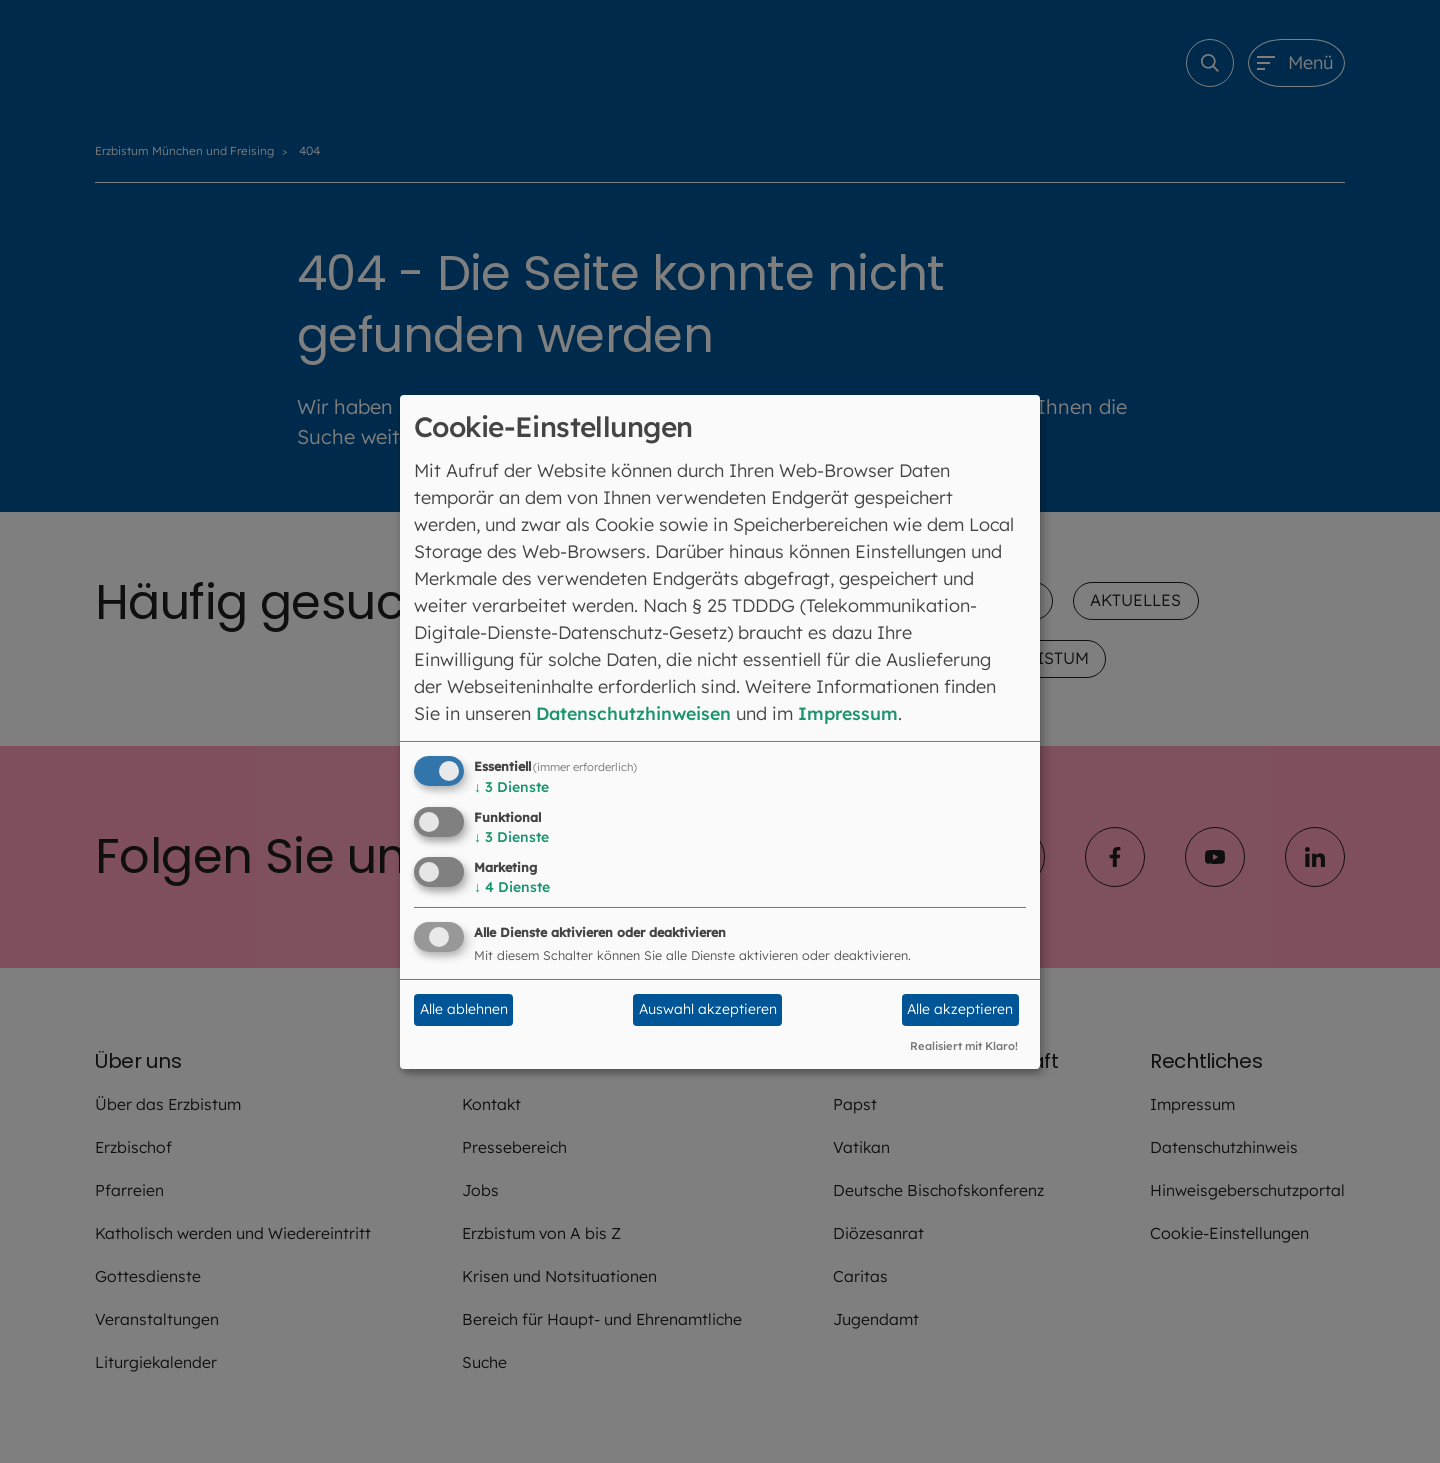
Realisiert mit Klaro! (964, 1046)
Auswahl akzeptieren (708, 1009)
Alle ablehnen (464, 1009)
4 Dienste (512, 887)
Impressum (855, 713)
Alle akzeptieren (960, 1009)
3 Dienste (511, 787)
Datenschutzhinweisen (636, 713)
